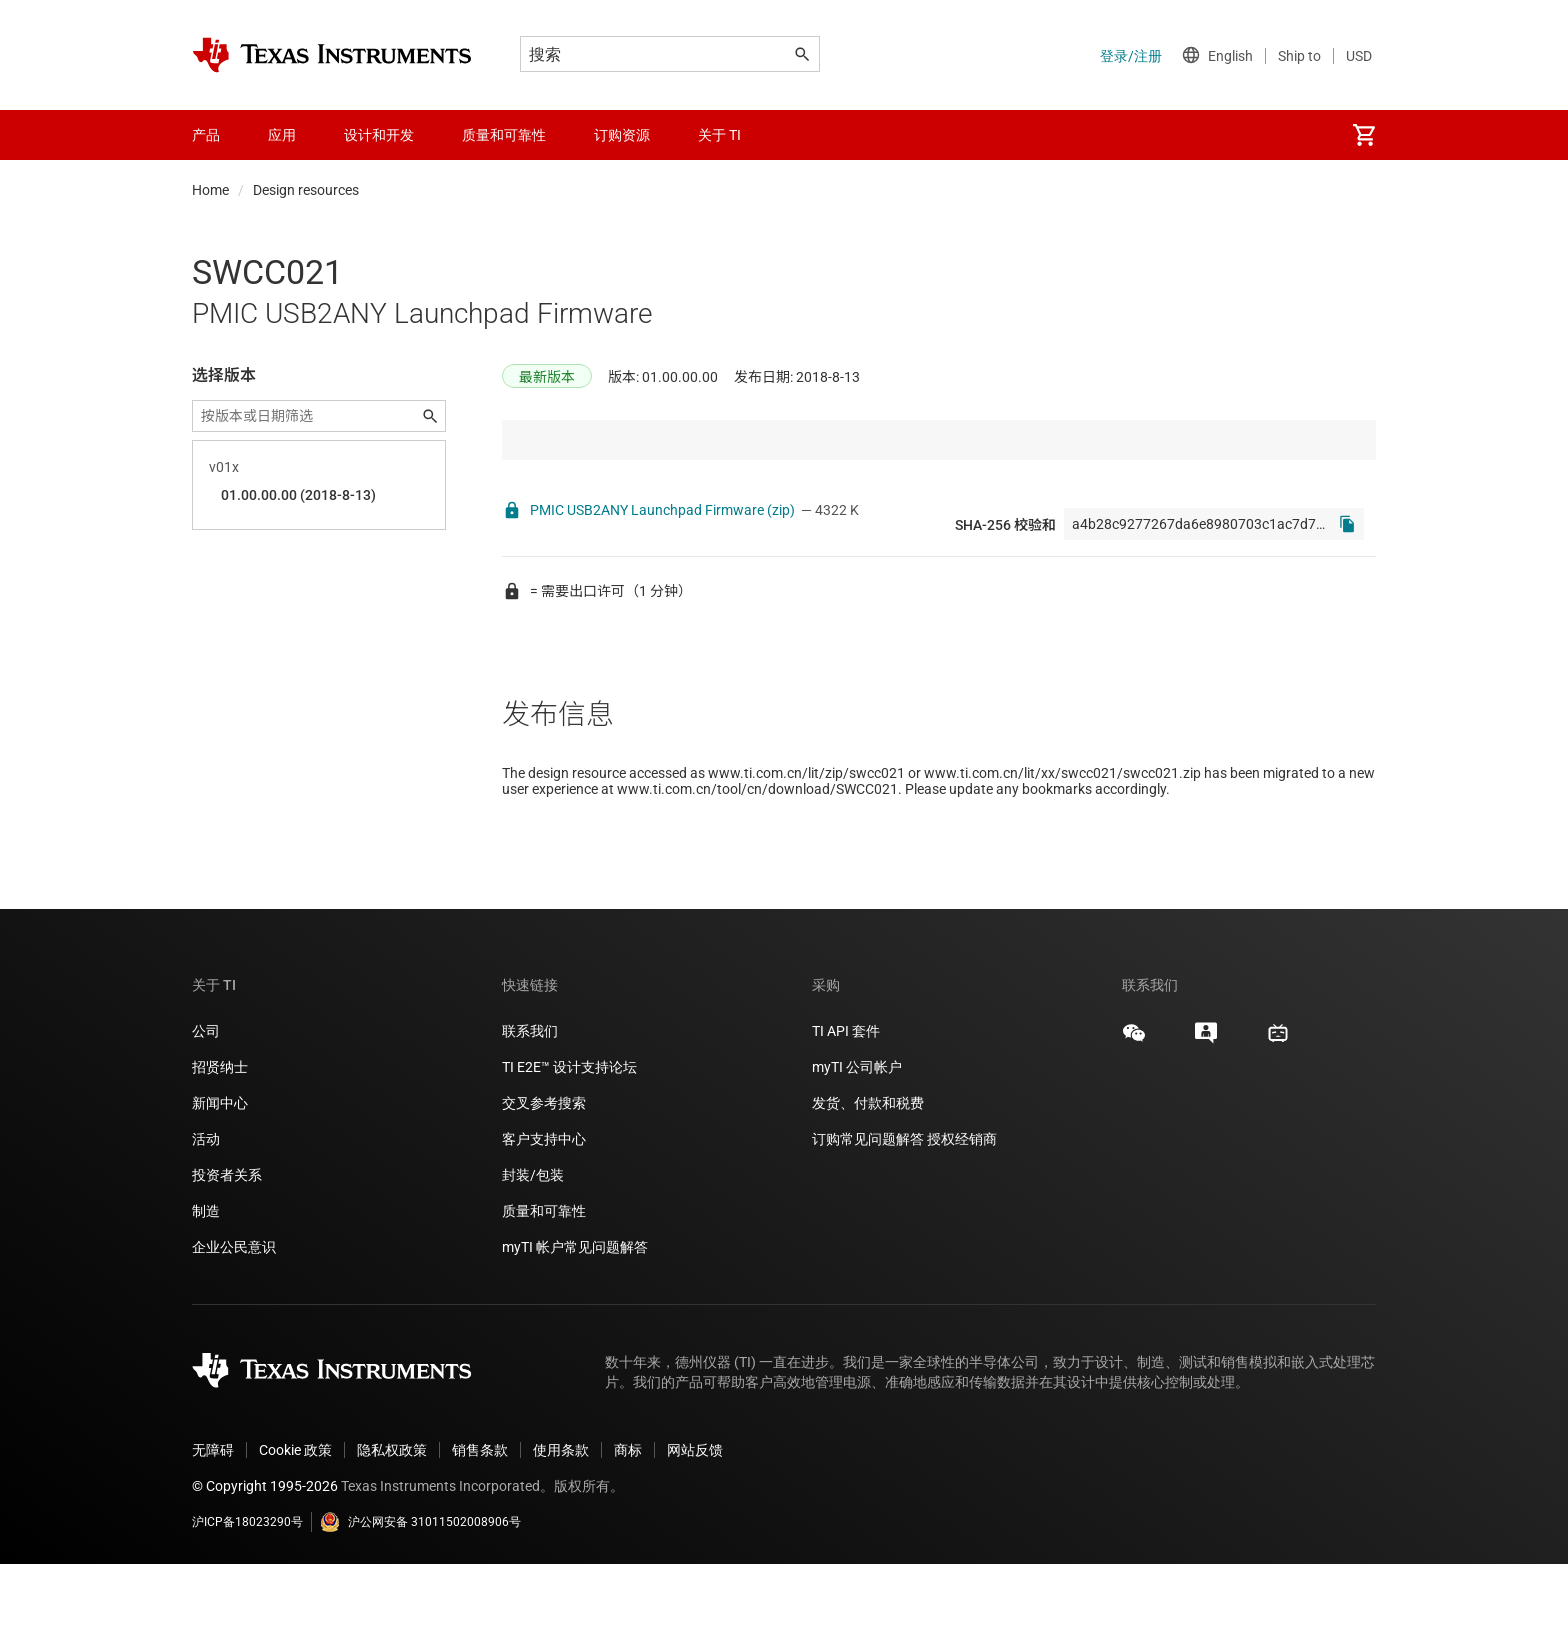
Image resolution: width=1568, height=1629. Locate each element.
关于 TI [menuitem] (719, 135)
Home (210, 190)
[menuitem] (1364, 135)
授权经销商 (962, 1204)
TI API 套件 (846, 1096)
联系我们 (530, 1096)
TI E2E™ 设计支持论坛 (569, 1132)
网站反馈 (695, 1515)
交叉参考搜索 (544, 1168)
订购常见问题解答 (868, 1204)
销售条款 (480, 1515)
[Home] (332, 55)
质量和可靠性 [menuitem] (504, 135)
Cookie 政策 (295, 1515)
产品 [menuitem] (206, 135)
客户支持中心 (544, 1204)
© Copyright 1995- (265, 1551)
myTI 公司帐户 (857, 1132)
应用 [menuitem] (282, 135)
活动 (206, 1204)
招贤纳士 (220, 1132)
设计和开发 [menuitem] (379, 135)
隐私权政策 (392, 1515)
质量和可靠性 (545, 1276)
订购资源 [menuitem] (622, 135)
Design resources (306, 190)
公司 (206, 1096)
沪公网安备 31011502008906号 (420, 1587)
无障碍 (213, 1515)
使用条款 (561, 1515)
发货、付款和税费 (868, 1168)
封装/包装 (533, 1240)
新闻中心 (220, 1168)
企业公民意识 (234, 1312)
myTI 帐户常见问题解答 (575, 1312)
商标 (628, 1515)
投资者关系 (227, 1240)
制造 (206, 1276)
